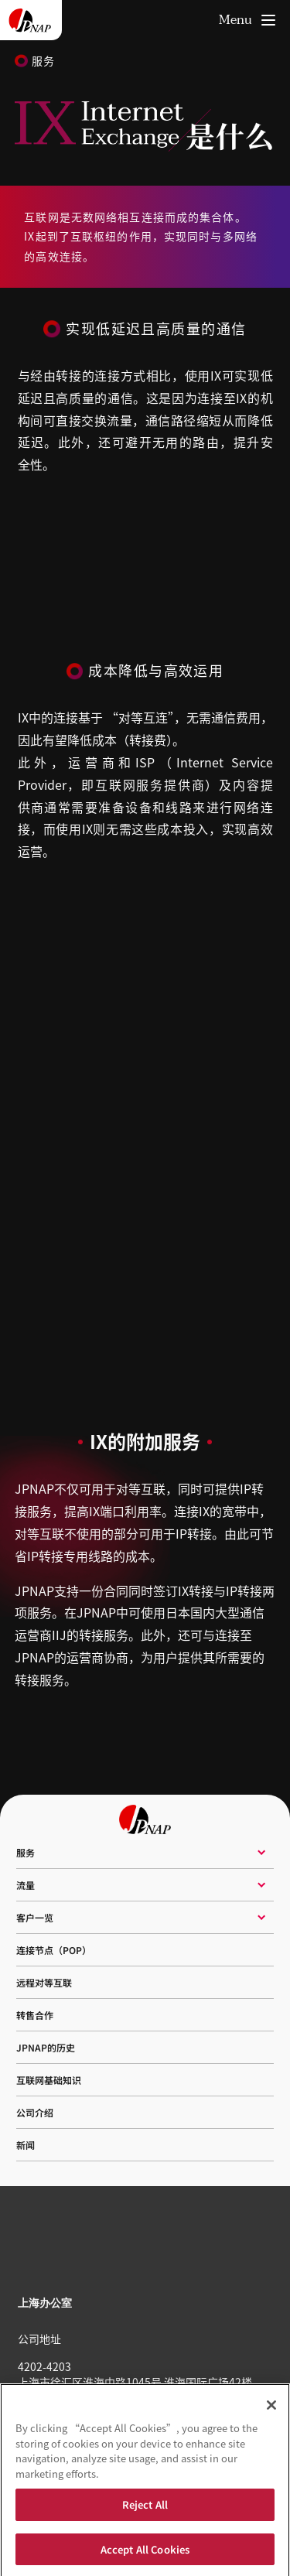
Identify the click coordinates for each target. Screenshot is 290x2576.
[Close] (271, 2409)
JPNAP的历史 (45, 2047)
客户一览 (34, 1917)
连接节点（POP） (53, 1949)
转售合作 (34, 2014)
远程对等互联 (44, 1982)
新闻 (25, 2144)
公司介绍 (34, 2112)
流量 (25, 1884)
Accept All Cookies (145, 2553)
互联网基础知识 (48, 2079)
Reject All (145, 2508)
